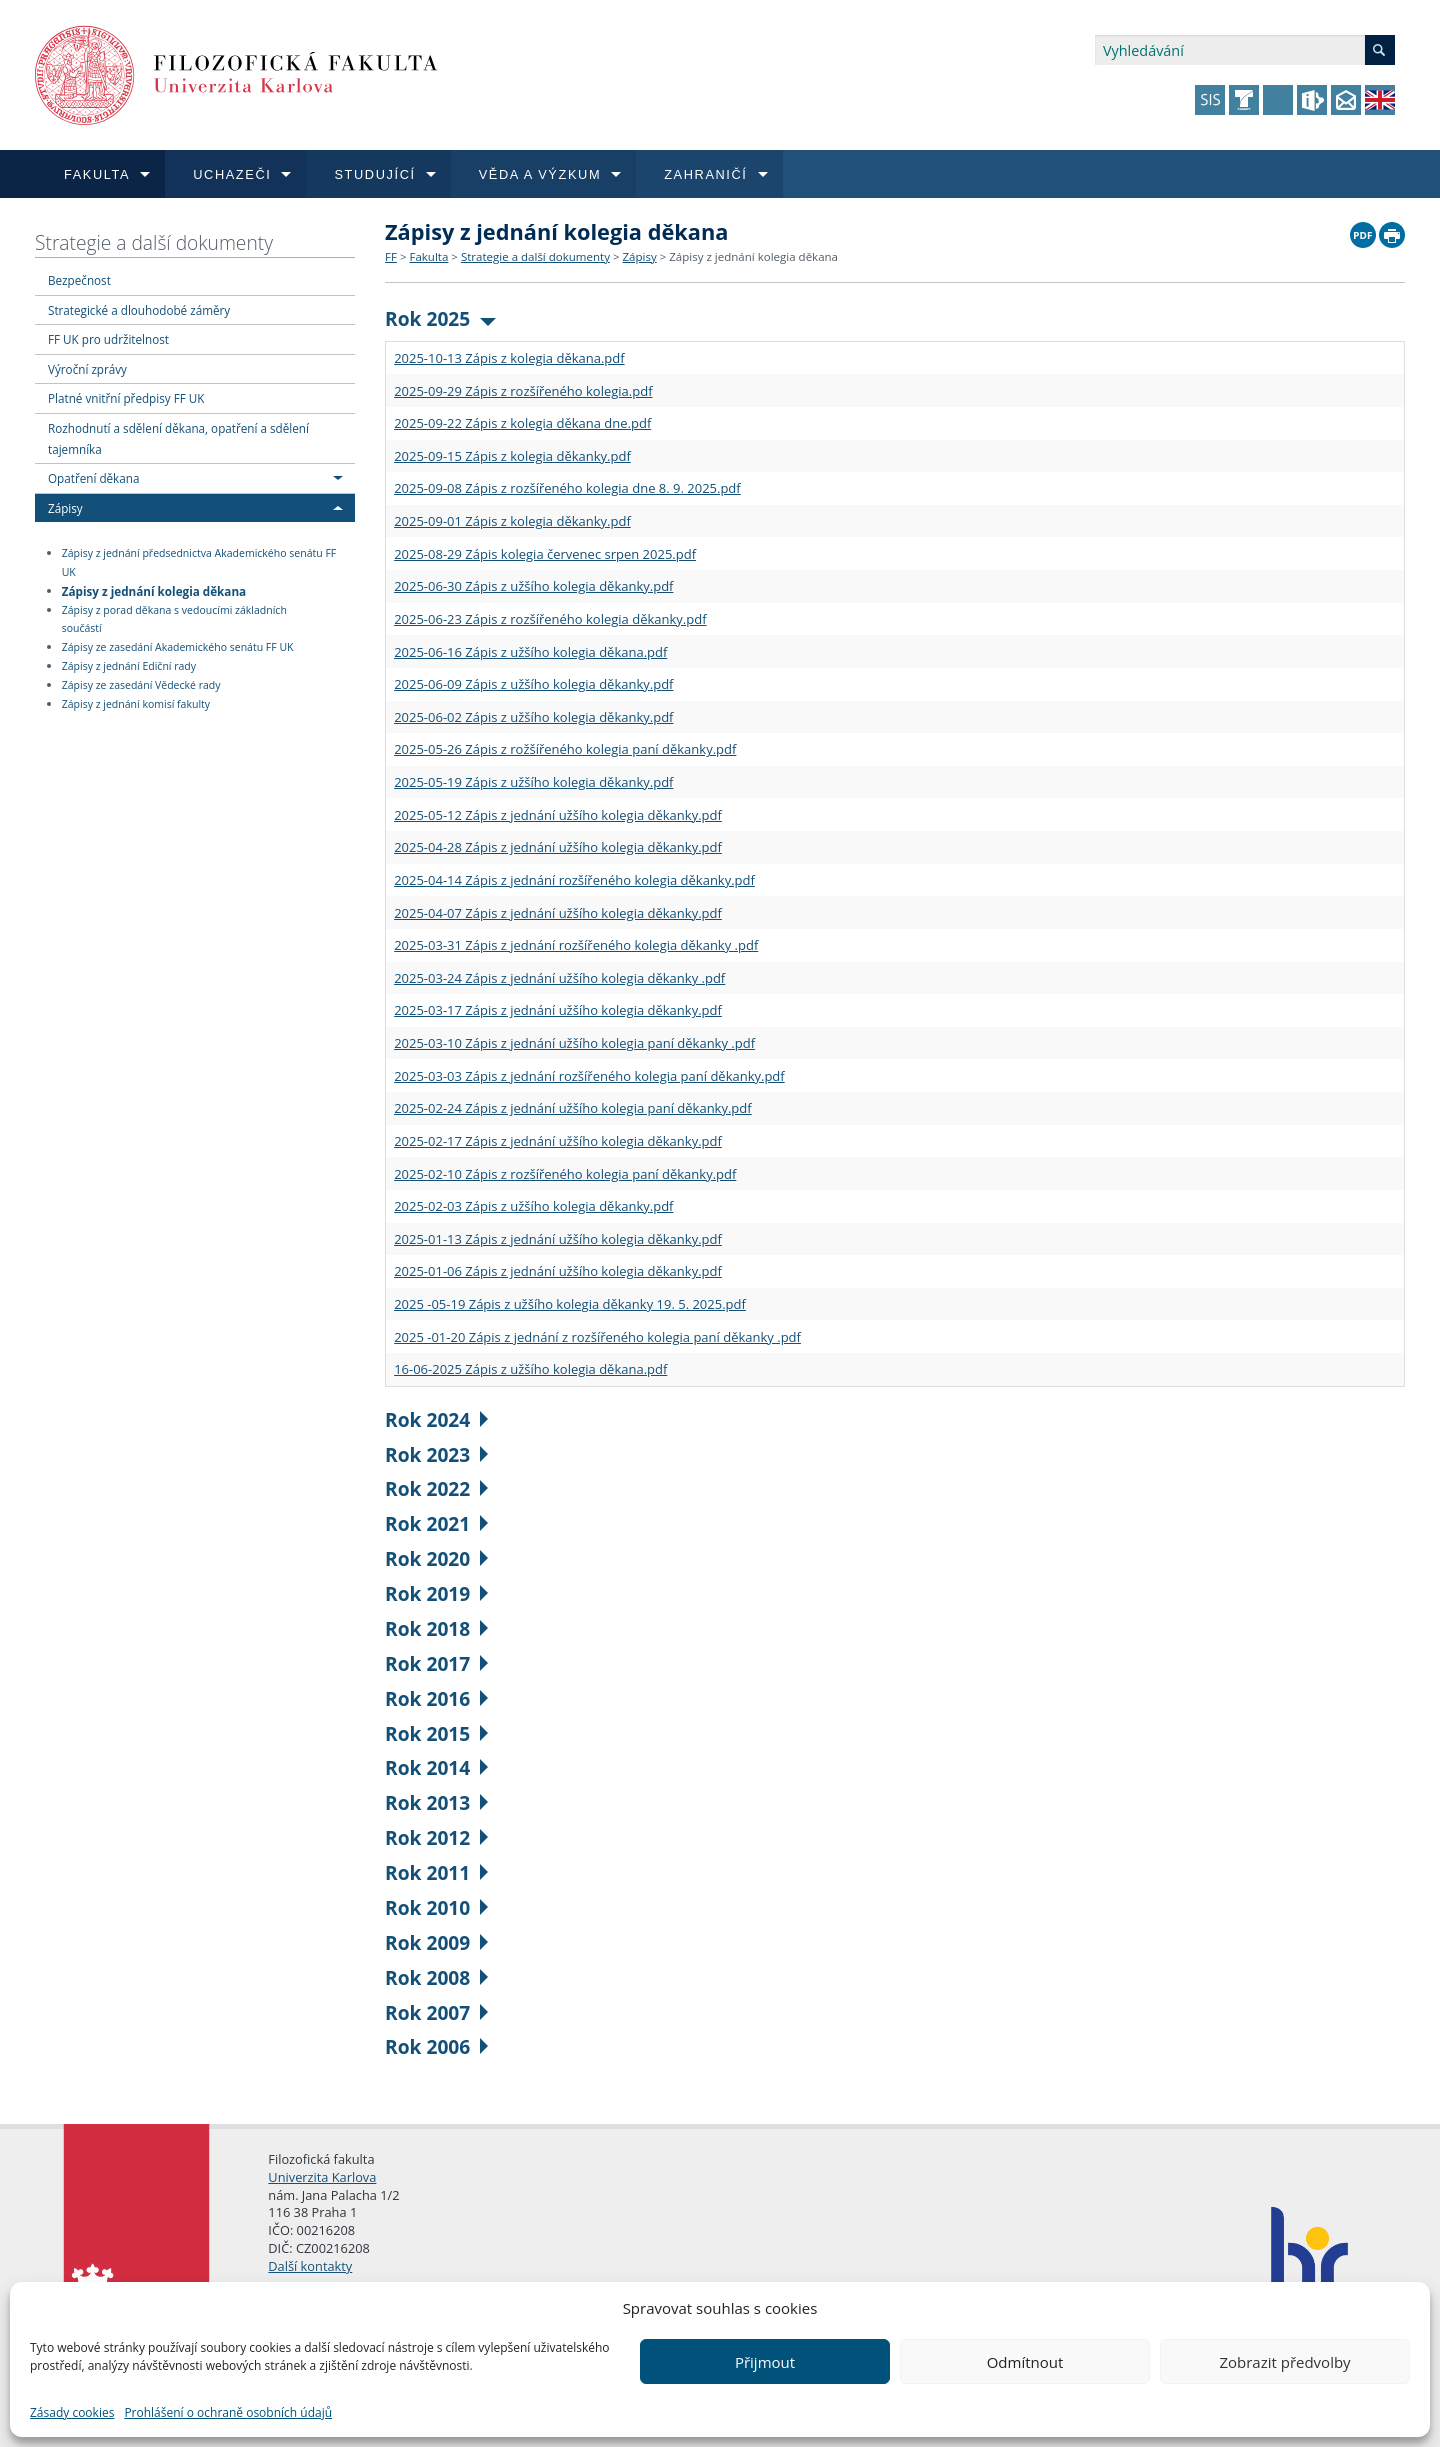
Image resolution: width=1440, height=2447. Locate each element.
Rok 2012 (436, 1837)
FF (391, 256)
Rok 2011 (436, 1872)
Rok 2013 (436, 1802)
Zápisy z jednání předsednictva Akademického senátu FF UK (199, 562)
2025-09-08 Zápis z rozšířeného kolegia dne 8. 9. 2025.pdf (567, 488)
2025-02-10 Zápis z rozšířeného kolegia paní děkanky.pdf (565, 1174)
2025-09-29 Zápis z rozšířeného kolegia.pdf (523, 391)
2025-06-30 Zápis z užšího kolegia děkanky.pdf (533, 586)
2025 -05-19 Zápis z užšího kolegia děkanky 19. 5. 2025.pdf (570, 1304)
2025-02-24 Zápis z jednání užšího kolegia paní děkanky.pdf (573, 1108)
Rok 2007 (436, 2012)
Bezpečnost (79, 280)
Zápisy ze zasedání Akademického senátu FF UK (178, 647)
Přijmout (765, 2362)
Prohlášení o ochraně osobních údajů (228, 2412)
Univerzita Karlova (322, 2177)
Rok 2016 (436, 1698)
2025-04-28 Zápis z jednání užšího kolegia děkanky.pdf (558, 847)
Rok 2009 (436, 1942)
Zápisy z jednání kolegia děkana (154, 590)
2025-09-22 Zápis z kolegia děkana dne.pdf (522, 423)
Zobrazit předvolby (1284, 2362)
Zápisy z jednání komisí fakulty (136, 704)
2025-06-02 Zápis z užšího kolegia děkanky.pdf (533, 717)
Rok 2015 (436, 1733)
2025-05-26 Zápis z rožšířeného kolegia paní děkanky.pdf (565, 749)
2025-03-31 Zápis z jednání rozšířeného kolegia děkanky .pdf (576, 945)
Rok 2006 (436, 2046)
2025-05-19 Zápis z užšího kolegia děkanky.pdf (533, 782)
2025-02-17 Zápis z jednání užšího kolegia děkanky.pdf (558, 1141)
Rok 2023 (436, 1454)
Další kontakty (310, 2266)
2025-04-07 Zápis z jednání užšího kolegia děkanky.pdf (558, 913)
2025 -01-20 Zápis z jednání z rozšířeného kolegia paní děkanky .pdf (597, 1337)
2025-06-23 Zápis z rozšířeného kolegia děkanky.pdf (550, 619)
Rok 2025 (440, 318)
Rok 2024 (436, 1419)
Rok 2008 (436, 1977)
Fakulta (428, 256)
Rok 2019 (436, 1593)
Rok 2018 (436, 1628)
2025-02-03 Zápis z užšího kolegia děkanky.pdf (533, 1206)
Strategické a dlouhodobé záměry (139, 310)
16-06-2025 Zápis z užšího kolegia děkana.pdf (530, 1369)
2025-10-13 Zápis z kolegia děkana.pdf (509, 358)
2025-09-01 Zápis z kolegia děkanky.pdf (512, 521)
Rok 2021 (436, 1523)
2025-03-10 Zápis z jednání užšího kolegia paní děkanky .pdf (574, 1043)
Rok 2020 (436, 1558)
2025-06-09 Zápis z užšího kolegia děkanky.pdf (533, 684)
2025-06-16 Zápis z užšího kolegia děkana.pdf (530, 652)
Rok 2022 (436, 1488)
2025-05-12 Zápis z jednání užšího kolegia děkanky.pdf (558, 815)
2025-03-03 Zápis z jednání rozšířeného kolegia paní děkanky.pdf (589, 1076)
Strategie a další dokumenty (154, 242)
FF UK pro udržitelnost (108, 339)
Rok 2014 (436, 1767)
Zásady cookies (72, 2412)
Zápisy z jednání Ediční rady (129, 666)
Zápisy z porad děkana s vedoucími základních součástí (174, 619)
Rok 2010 (436, 1907)
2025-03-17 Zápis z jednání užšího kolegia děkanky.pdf (558, 1010)
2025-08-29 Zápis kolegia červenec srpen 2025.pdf (545, 554)
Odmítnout (1025, 2362)
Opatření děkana (93, 478)
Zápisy (65, 508)
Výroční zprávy (87, 369)
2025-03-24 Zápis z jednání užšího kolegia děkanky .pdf (559, 978)
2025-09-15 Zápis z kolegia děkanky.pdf (512, 456)
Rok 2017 (436, 1663)
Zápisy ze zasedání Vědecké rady (141, 685)
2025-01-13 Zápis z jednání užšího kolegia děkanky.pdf (558, 1239)
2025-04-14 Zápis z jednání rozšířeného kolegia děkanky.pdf (574, 880)
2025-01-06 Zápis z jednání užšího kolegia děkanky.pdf (558, 1271)
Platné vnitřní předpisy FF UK (126, 398)
